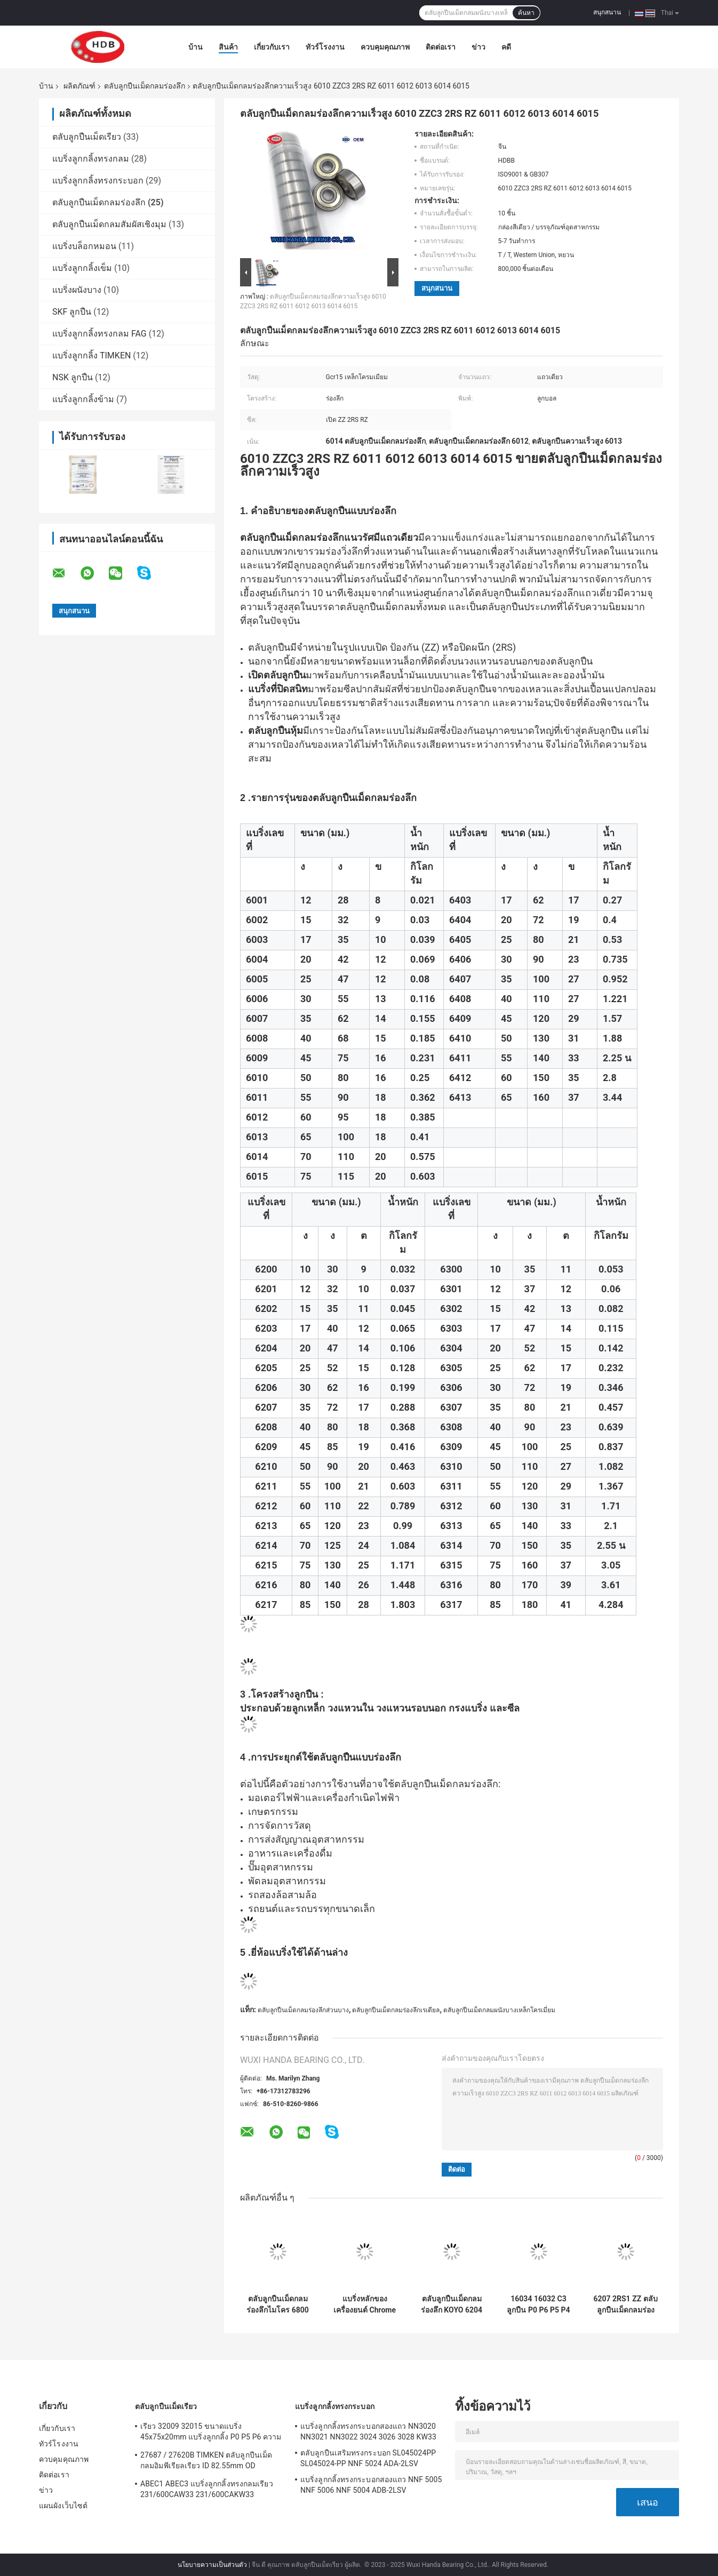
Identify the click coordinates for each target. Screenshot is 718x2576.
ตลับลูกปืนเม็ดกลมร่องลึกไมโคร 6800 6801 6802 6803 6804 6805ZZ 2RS (277, 2304)
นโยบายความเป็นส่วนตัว (212, 2565)
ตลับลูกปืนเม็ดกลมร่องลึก (144, 86)
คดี (506, 47)
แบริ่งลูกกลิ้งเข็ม (82, 268)
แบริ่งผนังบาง (76, 290)
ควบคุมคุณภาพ (385, 47)
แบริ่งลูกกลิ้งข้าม (83, 399)
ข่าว (478, 47)
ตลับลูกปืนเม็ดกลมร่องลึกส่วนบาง (303, 2010)
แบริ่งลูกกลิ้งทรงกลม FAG (99, 334)
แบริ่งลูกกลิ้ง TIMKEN (91, 355)
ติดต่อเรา (441, 47)
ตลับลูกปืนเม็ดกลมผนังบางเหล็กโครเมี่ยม (499, 2010)
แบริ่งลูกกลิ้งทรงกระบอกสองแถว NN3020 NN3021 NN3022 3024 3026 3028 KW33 (368, 2431)
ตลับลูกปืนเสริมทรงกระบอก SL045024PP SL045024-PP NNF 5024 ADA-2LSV (368, 2458)
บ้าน (195, 47)
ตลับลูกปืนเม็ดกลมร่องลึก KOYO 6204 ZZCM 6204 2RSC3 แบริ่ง (451, 2304)
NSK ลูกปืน (72, 377)
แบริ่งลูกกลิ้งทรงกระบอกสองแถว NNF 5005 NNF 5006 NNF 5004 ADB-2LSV (371, 2484)
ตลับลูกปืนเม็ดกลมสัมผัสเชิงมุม (109, 224)
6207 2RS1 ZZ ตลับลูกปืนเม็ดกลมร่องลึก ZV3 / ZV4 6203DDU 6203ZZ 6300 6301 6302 (625, 2304)
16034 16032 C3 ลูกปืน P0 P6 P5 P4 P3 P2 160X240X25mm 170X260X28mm (538, 2304)
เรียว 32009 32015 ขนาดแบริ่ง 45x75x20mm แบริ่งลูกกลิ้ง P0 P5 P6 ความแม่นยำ (211, 2433)
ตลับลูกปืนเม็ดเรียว (86, 137)
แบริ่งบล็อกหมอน (84, 246)
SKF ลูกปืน (71, 312)
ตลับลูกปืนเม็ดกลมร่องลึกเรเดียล (396, 2010)
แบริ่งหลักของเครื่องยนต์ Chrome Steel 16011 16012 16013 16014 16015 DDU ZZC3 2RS (364, 2304)
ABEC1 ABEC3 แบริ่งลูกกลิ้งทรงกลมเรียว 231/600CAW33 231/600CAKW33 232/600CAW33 (206, 2490)
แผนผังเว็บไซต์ (63, 2505)
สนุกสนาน (607, 12)
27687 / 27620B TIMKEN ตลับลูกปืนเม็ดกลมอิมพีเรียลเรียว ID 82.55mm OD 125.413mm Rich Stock (206, 2462)
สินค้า (228, 47)
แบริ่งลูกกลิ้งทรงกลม (90, 159)
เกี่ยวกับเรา (272, 47)
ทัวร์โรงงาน (325, 47)
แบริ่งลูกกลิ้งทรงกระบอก (97, 180)
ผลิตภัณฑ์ (79, 86)
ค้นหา (526, 13)
